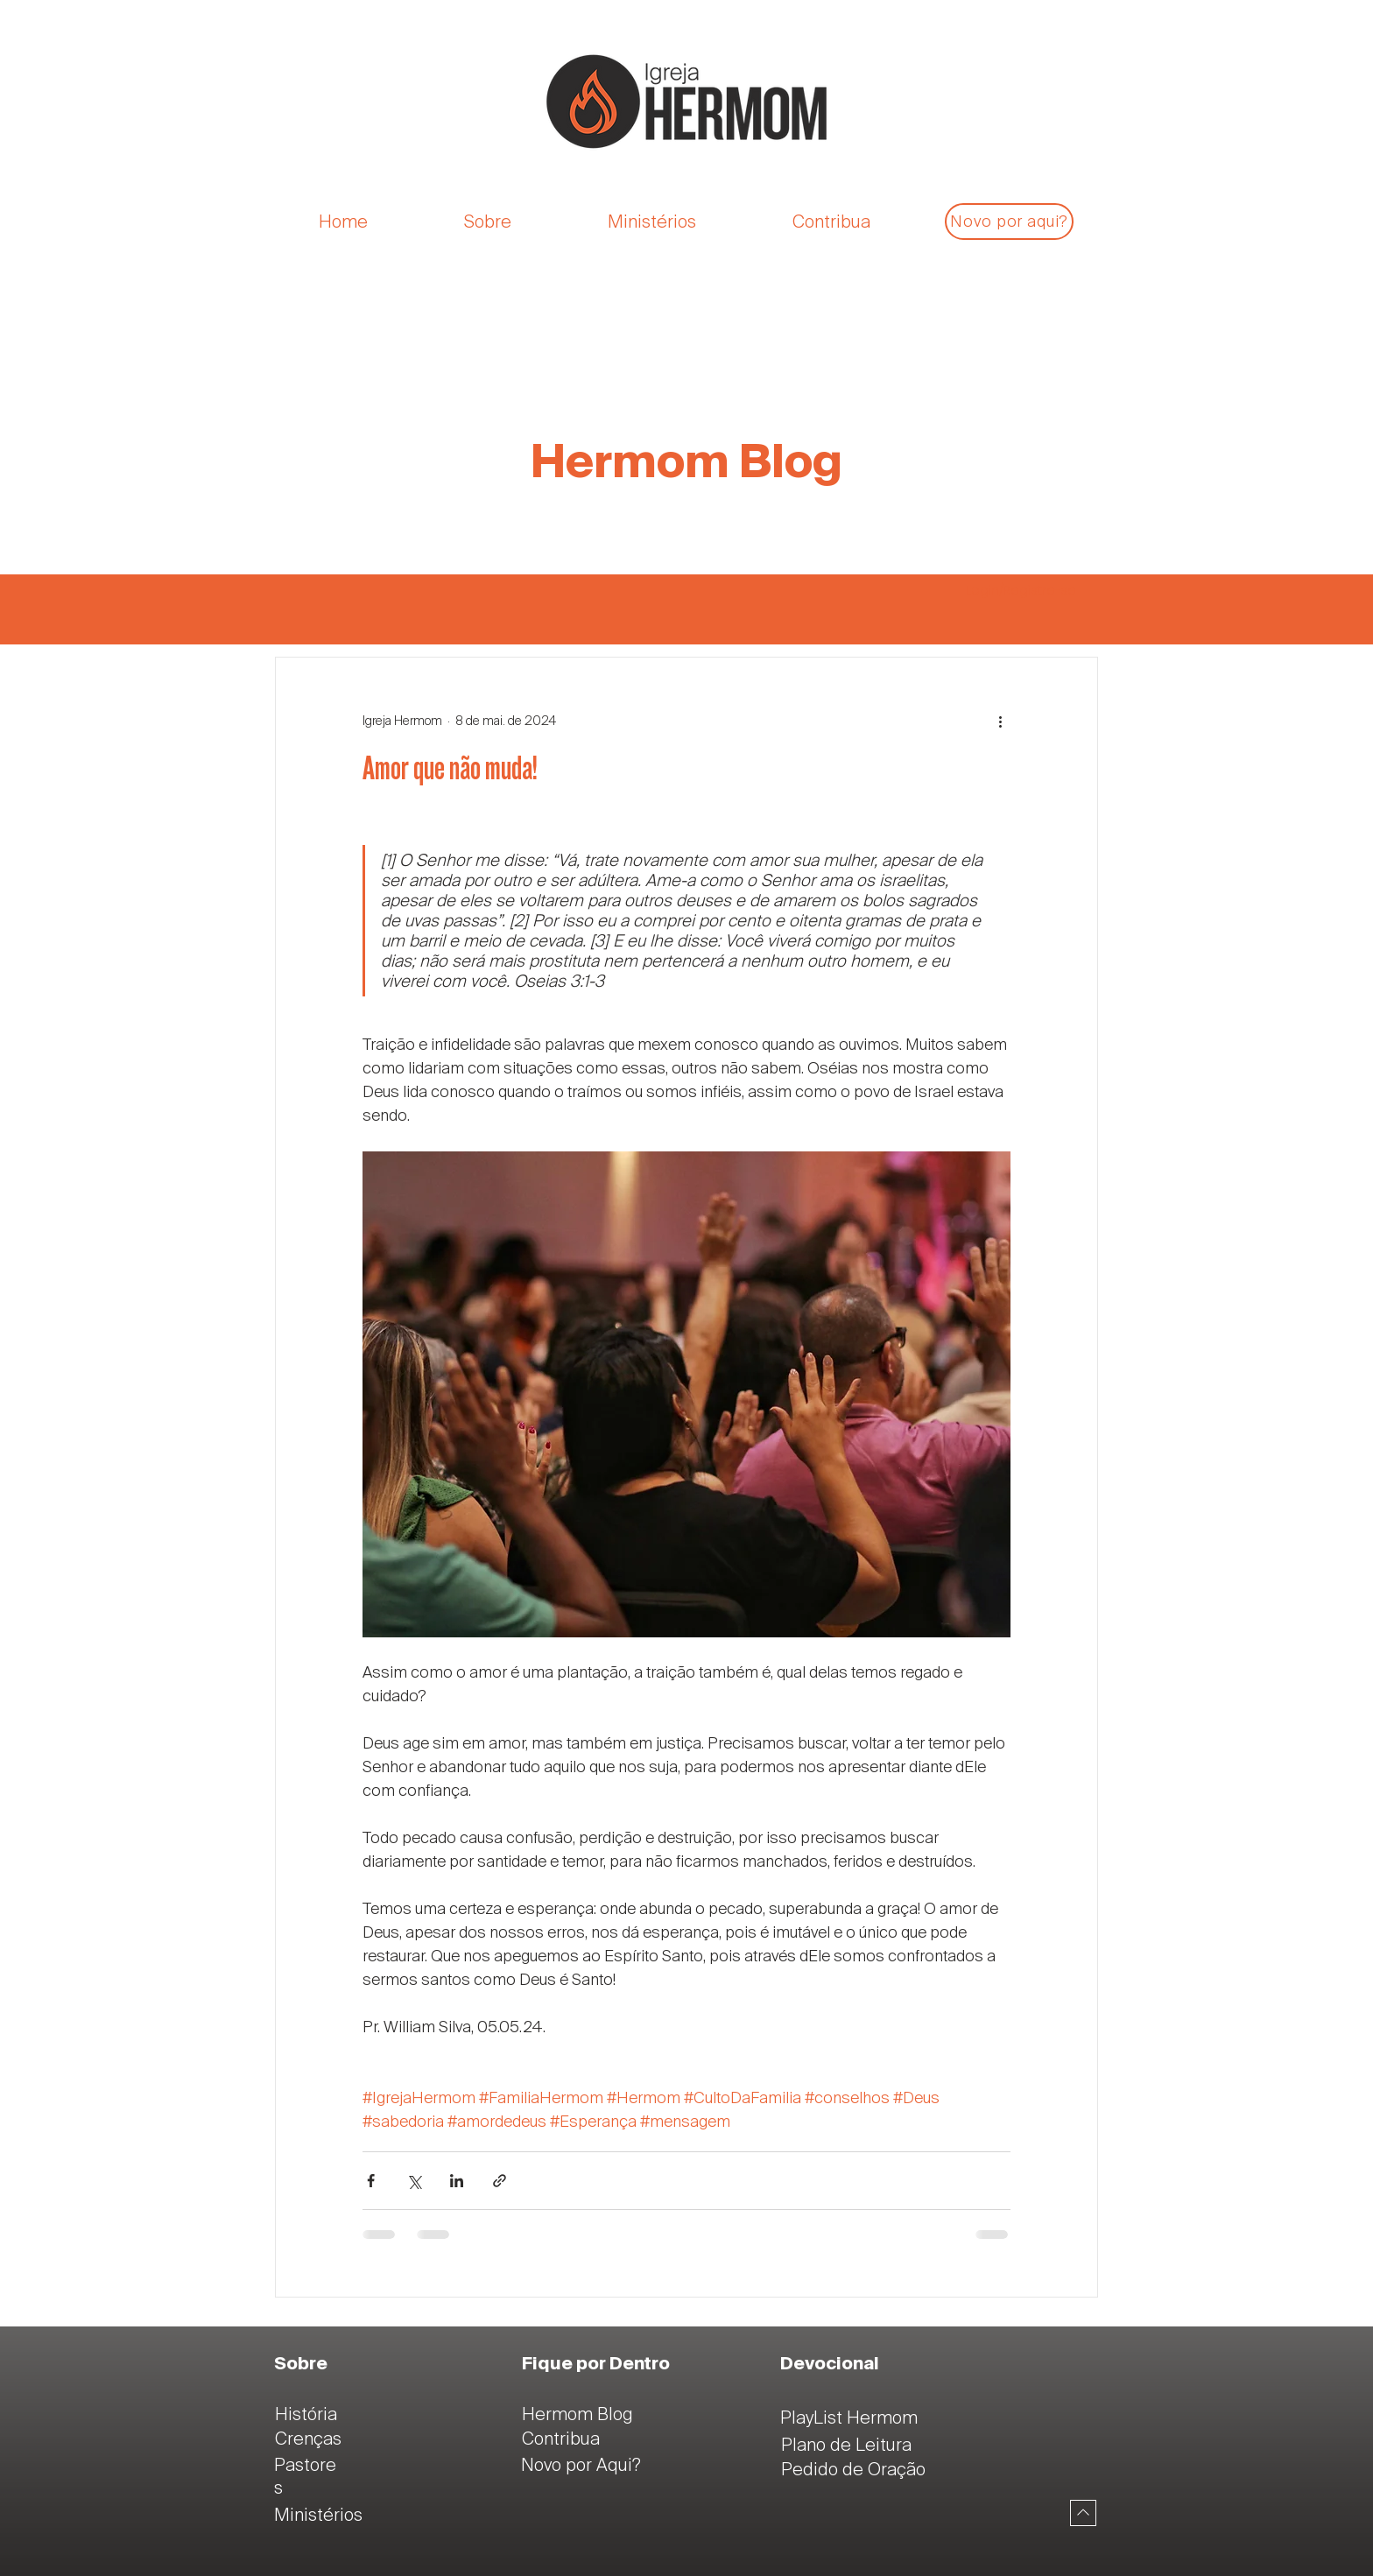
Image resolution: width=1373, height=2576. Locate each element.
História (306, 2414)
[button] (523, 221)
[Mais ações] (999, 720)
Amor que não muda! (450, 768)
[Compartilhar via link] (499, 2180)
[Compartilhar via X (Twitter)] (413, 2180)
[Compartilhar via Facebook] (371, 2180)
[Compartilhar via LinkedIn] (456, 2180)
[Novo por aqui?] (1009, 221)
